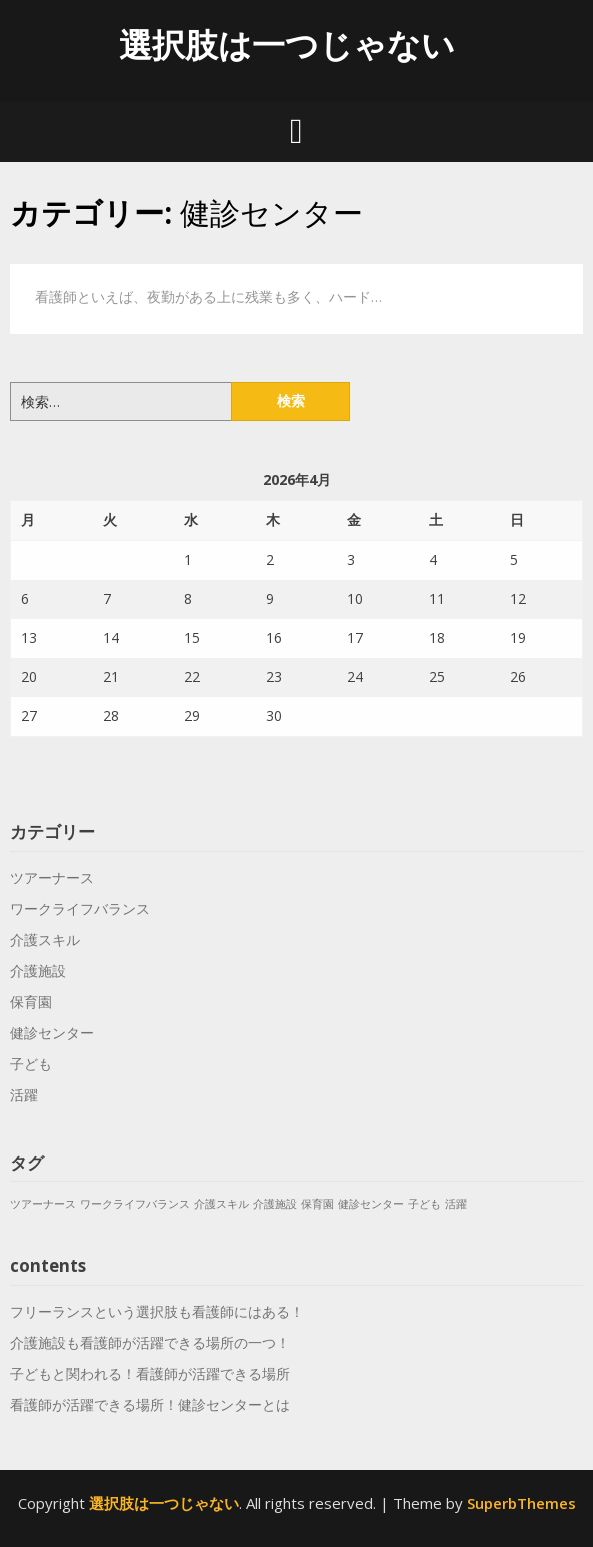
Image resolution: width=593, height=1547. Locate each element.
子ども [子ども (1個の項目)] (424, 1204)
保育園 (31, 1001)
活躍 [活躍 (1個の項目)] (456, 1204)
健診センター (52, 1032)
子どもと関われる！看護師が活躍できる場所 (150, 1373)
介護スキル (45, 939)
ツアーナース (52, 877)
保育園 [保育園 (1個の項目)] (317, 1204)
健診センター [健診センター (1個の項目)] (371, 1204)
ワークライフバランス (80, 908)
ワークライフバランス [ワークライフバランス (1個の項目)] (135, 1204)
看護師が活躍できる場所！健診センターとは (150, 1404)
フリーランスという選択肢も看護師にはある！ (157, 1311)
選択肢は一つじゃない (287, 44)
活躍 (24, 1094)
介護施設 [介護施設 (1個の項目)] (275, 1204)
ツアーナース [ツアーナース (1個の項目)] (43, 1204)
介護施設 (38, 970)
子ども (31, 1063)
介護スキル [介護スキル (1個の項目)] (221, 1204)
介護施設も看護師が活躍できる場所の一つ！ (150, 1342)
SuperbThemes (521, 1503)
